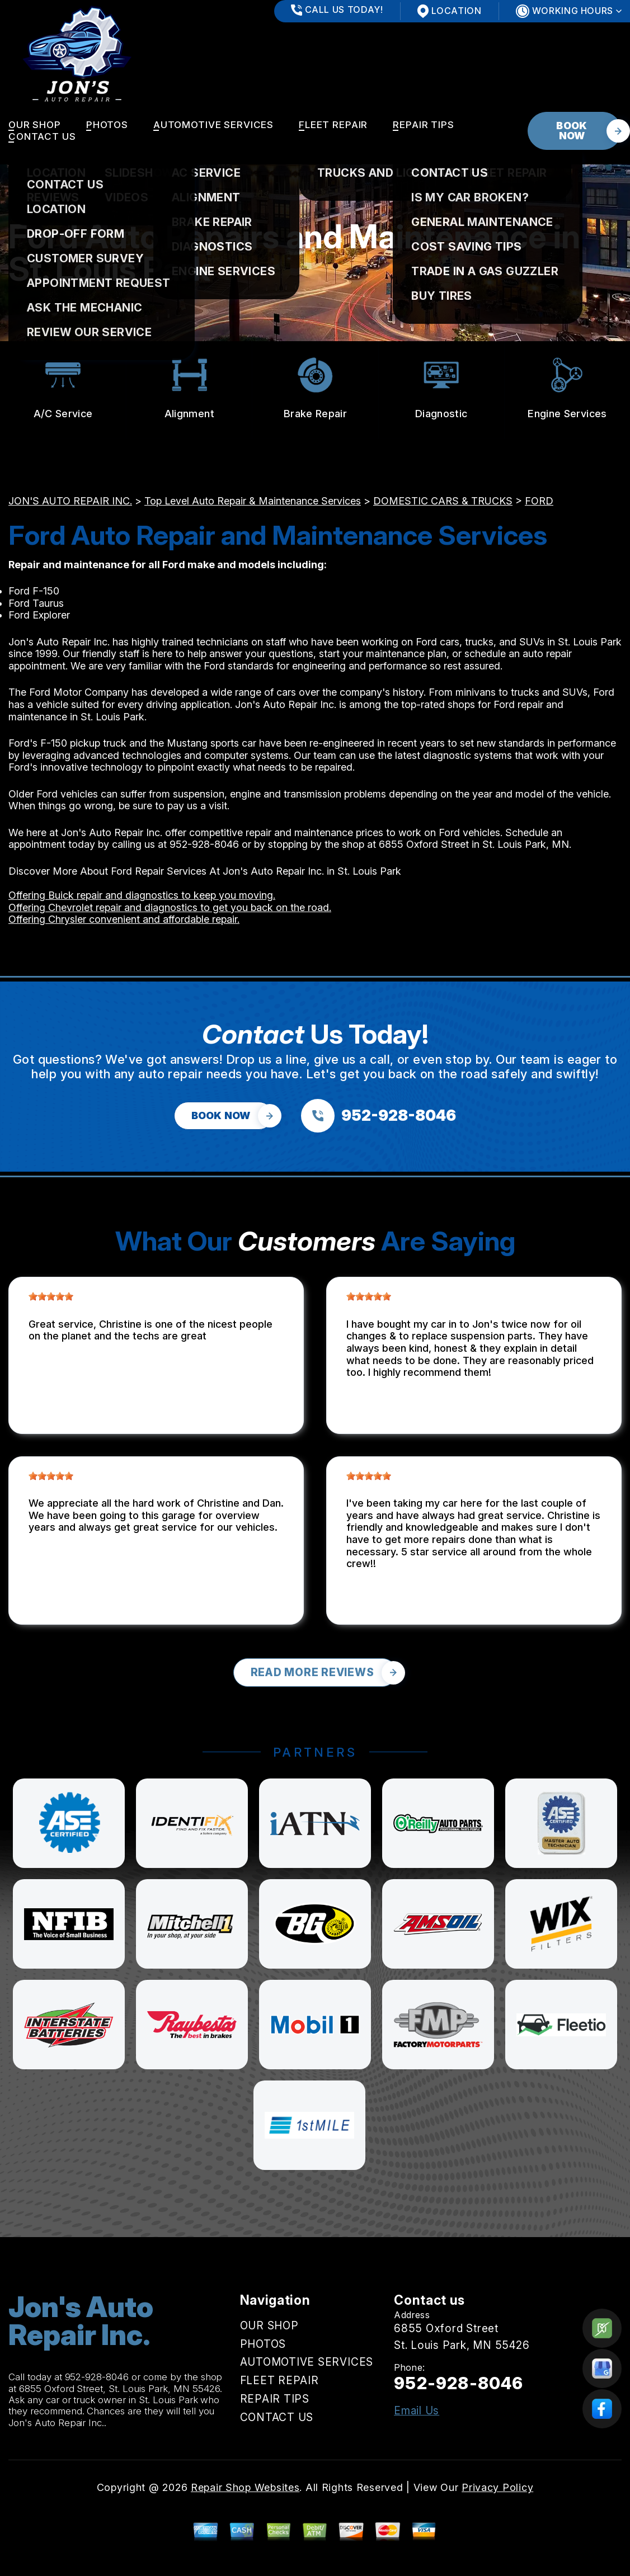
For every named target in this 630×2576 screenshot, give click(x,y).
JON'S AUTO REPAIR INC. (70, 501)
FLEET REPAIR (333, 124)
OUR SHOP (34, 124)
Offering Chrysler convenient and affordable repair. (123, 919)
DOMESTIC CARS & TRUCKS (443, 501)
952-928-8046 (204, 844)
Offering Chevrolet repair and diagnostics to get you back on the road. (169, 907)
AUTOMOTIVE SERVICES (213, 124)
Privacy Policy (497, 2487)
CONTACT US (42, 136)
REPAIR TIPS (423, 124)
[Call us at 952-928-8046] (378, 1116)
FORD (539, 501)
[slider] (51, 1296)
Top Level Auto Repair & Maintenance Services (252, 501)
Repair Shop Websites (245, 2487)
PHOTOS (107, 124)
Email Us (416, 2410)
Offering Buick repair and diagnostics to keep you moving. (141, 895)
